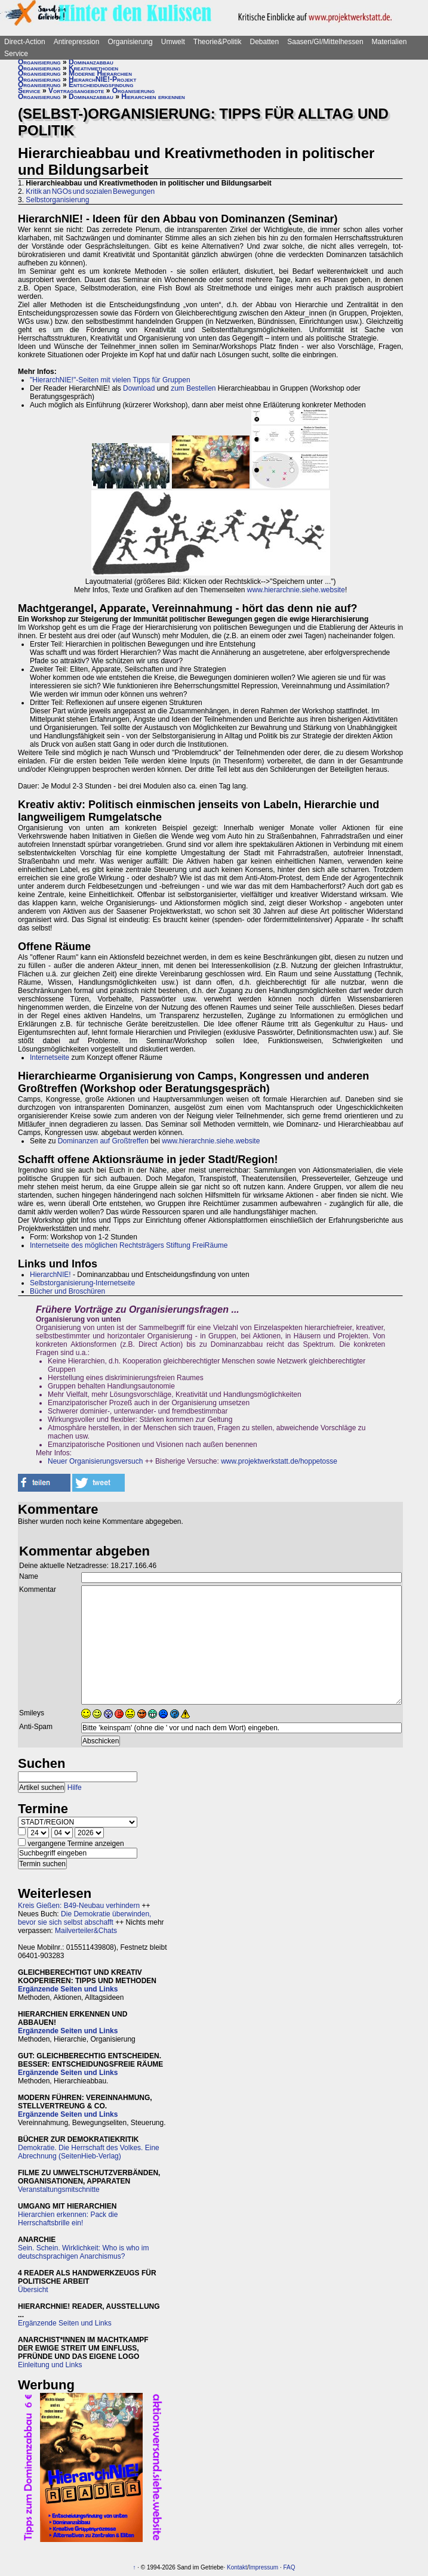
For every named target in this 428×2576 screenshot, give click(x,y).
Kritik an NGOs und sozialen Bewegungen (90, 191)
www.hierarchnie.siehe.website (296, 590)
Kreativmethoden (93, 68)
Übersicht (33, 2290)
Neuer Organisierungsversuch (95, 1461)
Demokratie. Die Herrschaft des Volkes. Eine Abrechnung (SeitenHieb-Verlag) (88, 2152)
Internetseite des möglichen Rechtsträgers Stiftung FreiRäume (129, 1245)
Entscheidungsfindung (101, 85)
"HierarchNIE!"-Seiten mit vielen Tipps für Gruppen (110, 380)
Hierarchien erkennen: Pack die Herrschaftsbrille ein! (68, 2218)
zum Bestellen (193, 388)
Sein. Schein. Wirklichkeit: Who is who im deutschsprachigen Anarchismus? (83, 2252)
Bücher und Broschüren (67, 1291)
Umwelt (173, 42)
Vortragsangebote (76, 90)
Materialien (389, 42)
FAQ (289, 2567)
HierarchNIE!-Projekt (103, 79)
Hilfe (74, 1787)
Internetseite (49, 1057)
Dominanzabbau (91, 62)
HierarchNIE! (50, 1274)
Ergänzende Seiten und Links (68, 1989)
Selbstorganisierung (57, 200)
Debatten (264, 42)
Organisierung (129, 42)
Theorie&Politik (217, 42)
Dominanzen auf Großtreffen (103, 1141)
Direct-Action (24, 42)
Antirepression (77, 42)
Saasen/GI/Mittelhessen (325, 42)
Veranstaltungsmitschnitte (59, 2189)
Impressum (263, 2567)
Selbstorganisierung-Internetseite (82, 1283)
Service (16, 54)
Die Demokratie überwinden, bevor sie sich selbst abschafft (84, 1918)
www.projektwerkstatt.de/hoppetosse (279, 1461)
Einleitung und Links (50, 2365)
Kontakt (237, 2567)
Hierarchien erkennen (153, 96)
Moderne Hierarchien (100, 73)
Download (139, 388)
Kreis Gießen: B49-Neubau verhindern (79, 1905)
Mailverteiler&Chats (86, 1930)
